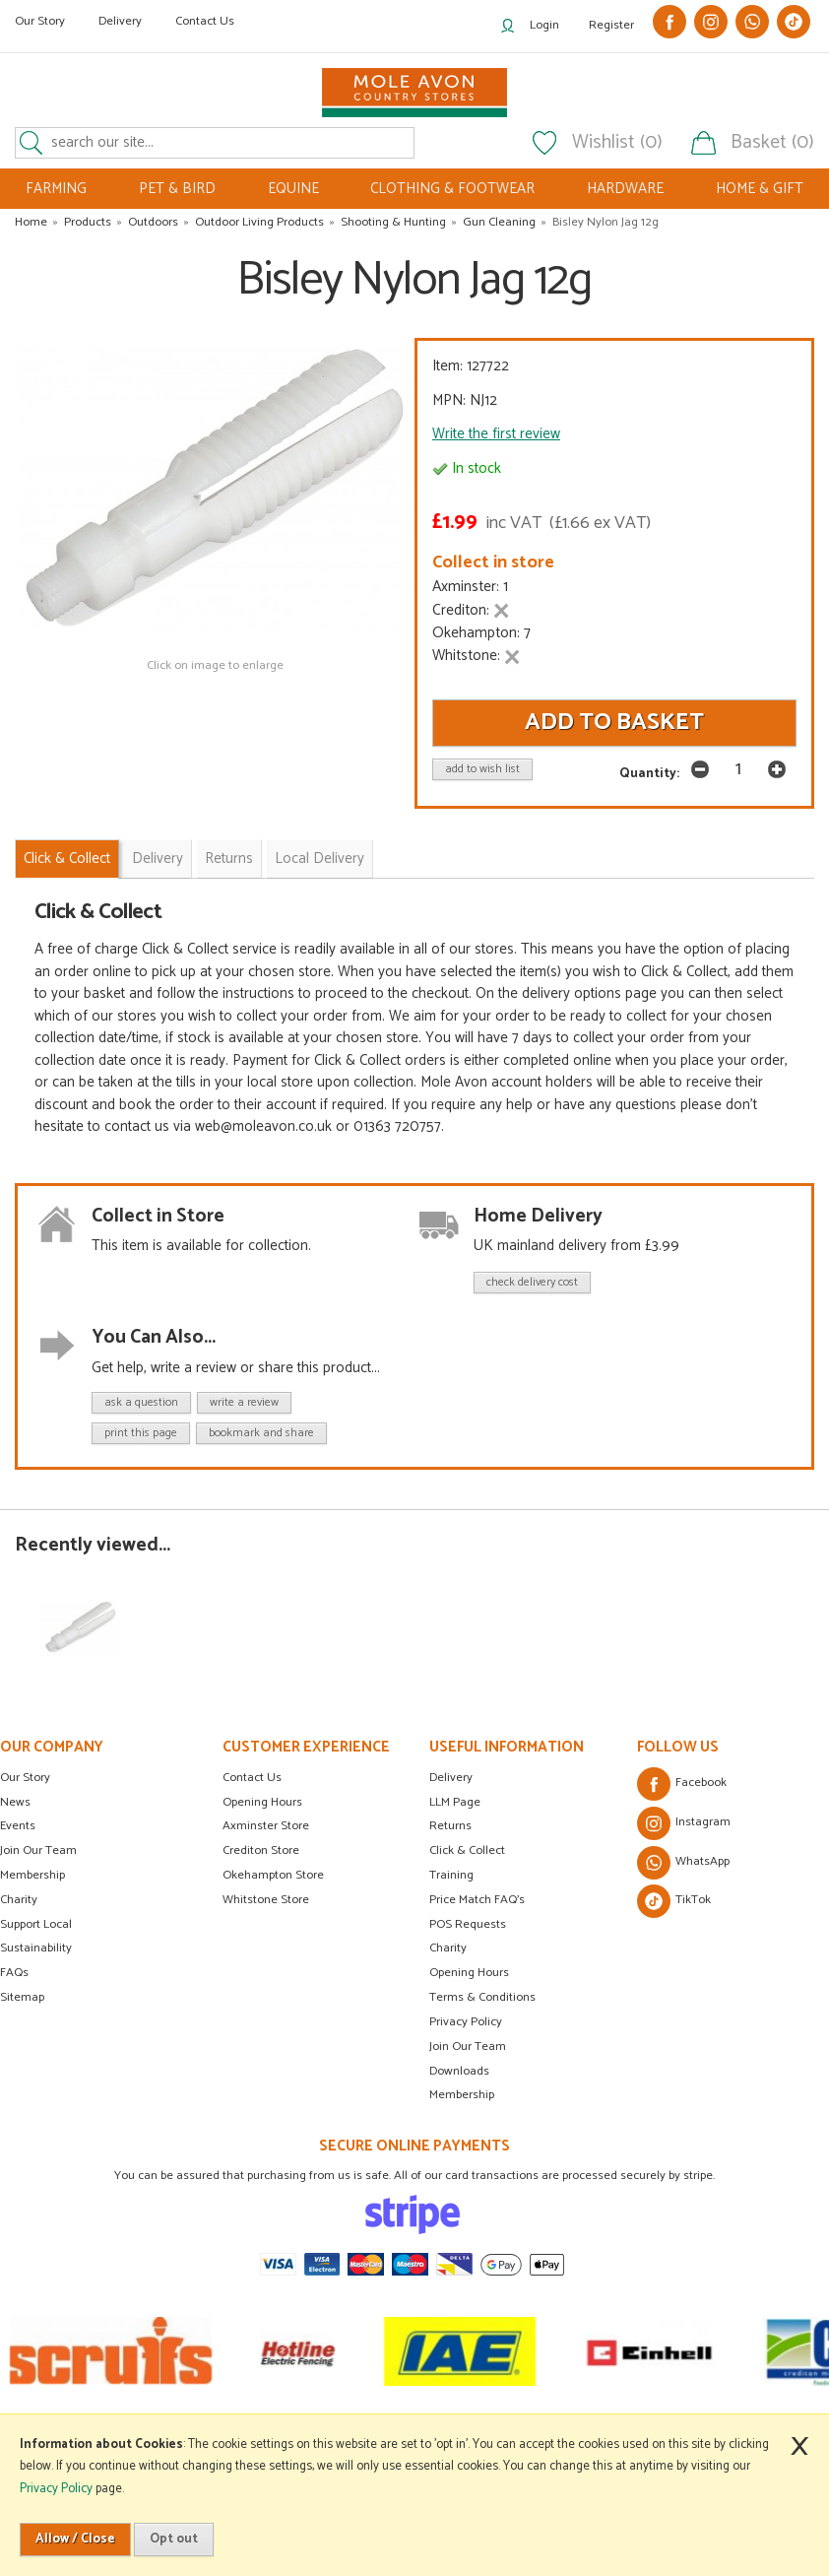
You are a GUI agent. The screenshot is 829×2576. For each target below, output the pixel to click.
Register (611, 25)
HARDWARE (625, 188)
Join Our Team (38, 1850)
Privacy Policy (465, 2022)
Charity (18, 1899)
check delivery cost (532, 1282)
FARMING (56, 188)
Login (544, 25)
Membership (32, 1875)
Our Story (40, 21)
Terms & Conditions (482, 1997)
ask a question (141, 1402)
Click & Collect (67, 858)
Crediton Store (261, 1850)
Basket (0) (772, 143)
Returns (229, 858)
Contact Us (204, 21)
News (15, 1802)
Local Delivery (319, 858)
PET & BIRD (177, 188)
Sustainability (36, 1948)
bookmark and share (261, 1432)
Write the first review (496, 434)
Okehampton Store (273, 1875)
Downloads (459, 2071)
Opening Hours (262, 1802)
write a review (244, 1402)
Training (451, 1875)
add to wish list (482, 769)
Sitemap (22, 1997)
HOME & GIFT (759, 188)
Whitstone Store (266, 1899)
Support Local (36, 1924)
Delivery (120, 21)
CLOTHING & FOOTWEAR (452, 188)
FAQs (14, 1972)
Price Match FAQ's (477, 1899)
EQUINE (293, 188)
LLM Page (454, 1802)
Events (17, 1826)
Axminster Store (266, 1826)
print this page (140, 1432)
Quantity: (649, 773)
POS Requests (467, 1924)
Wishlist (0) (617, 143)
